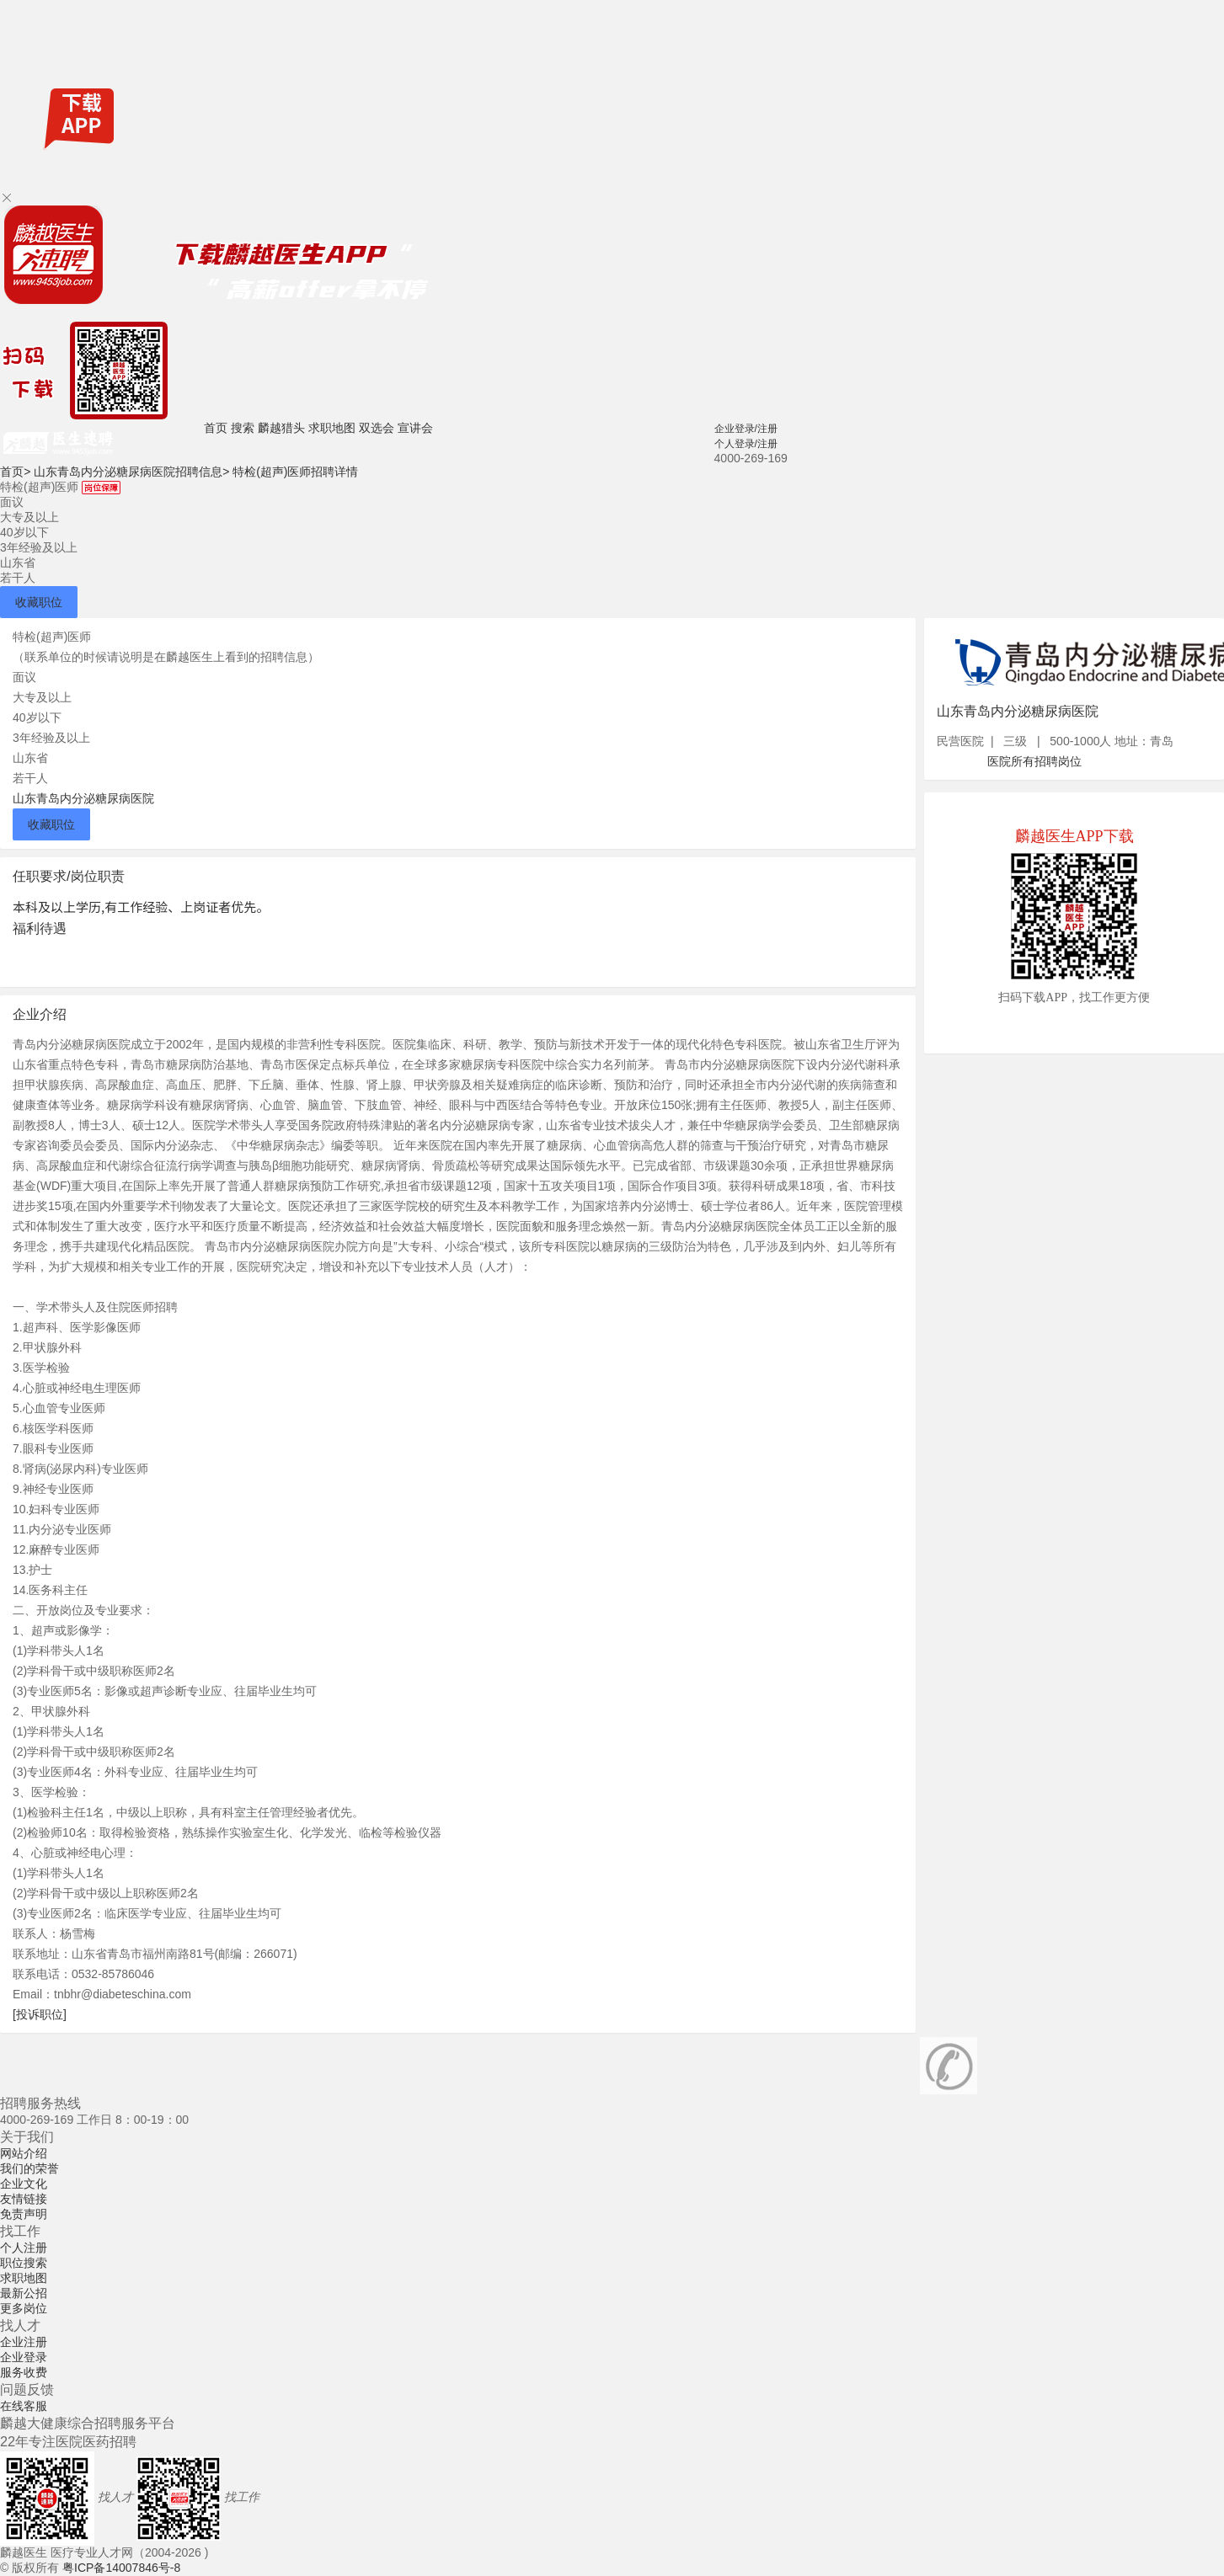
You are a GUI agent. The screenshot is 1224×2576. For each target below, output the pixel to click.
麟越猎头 (281, 428)
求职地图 (331, 428)
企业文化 (23, 2183)
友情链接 (23, 2198)
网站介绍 (23, 2153)
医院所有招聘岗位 (1034, 761)
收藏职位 (38, 602)
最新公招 (23, 2293)
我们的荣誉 (29, 2168)
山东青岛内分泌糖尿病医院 (83, 798)
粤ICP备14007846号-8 (121, 2567)
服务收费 (23, 2372)
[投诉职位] (40, 2014)
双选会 (376, 428)
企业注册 (23, 2342)
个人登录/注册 (746, 444)
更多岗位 (23, 2308)
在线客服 (23, 2406)
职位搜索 (23, 2262)
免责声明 (23, 2214)
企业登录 (23, 2357)
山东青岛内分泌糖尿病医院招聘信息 (131, 471)
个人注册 (23, 2247)
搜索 (242, 428)
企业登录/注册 (746, 429)
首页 (215, 428)
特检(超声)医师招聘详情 (295, 471)
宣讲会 (415, 428)
